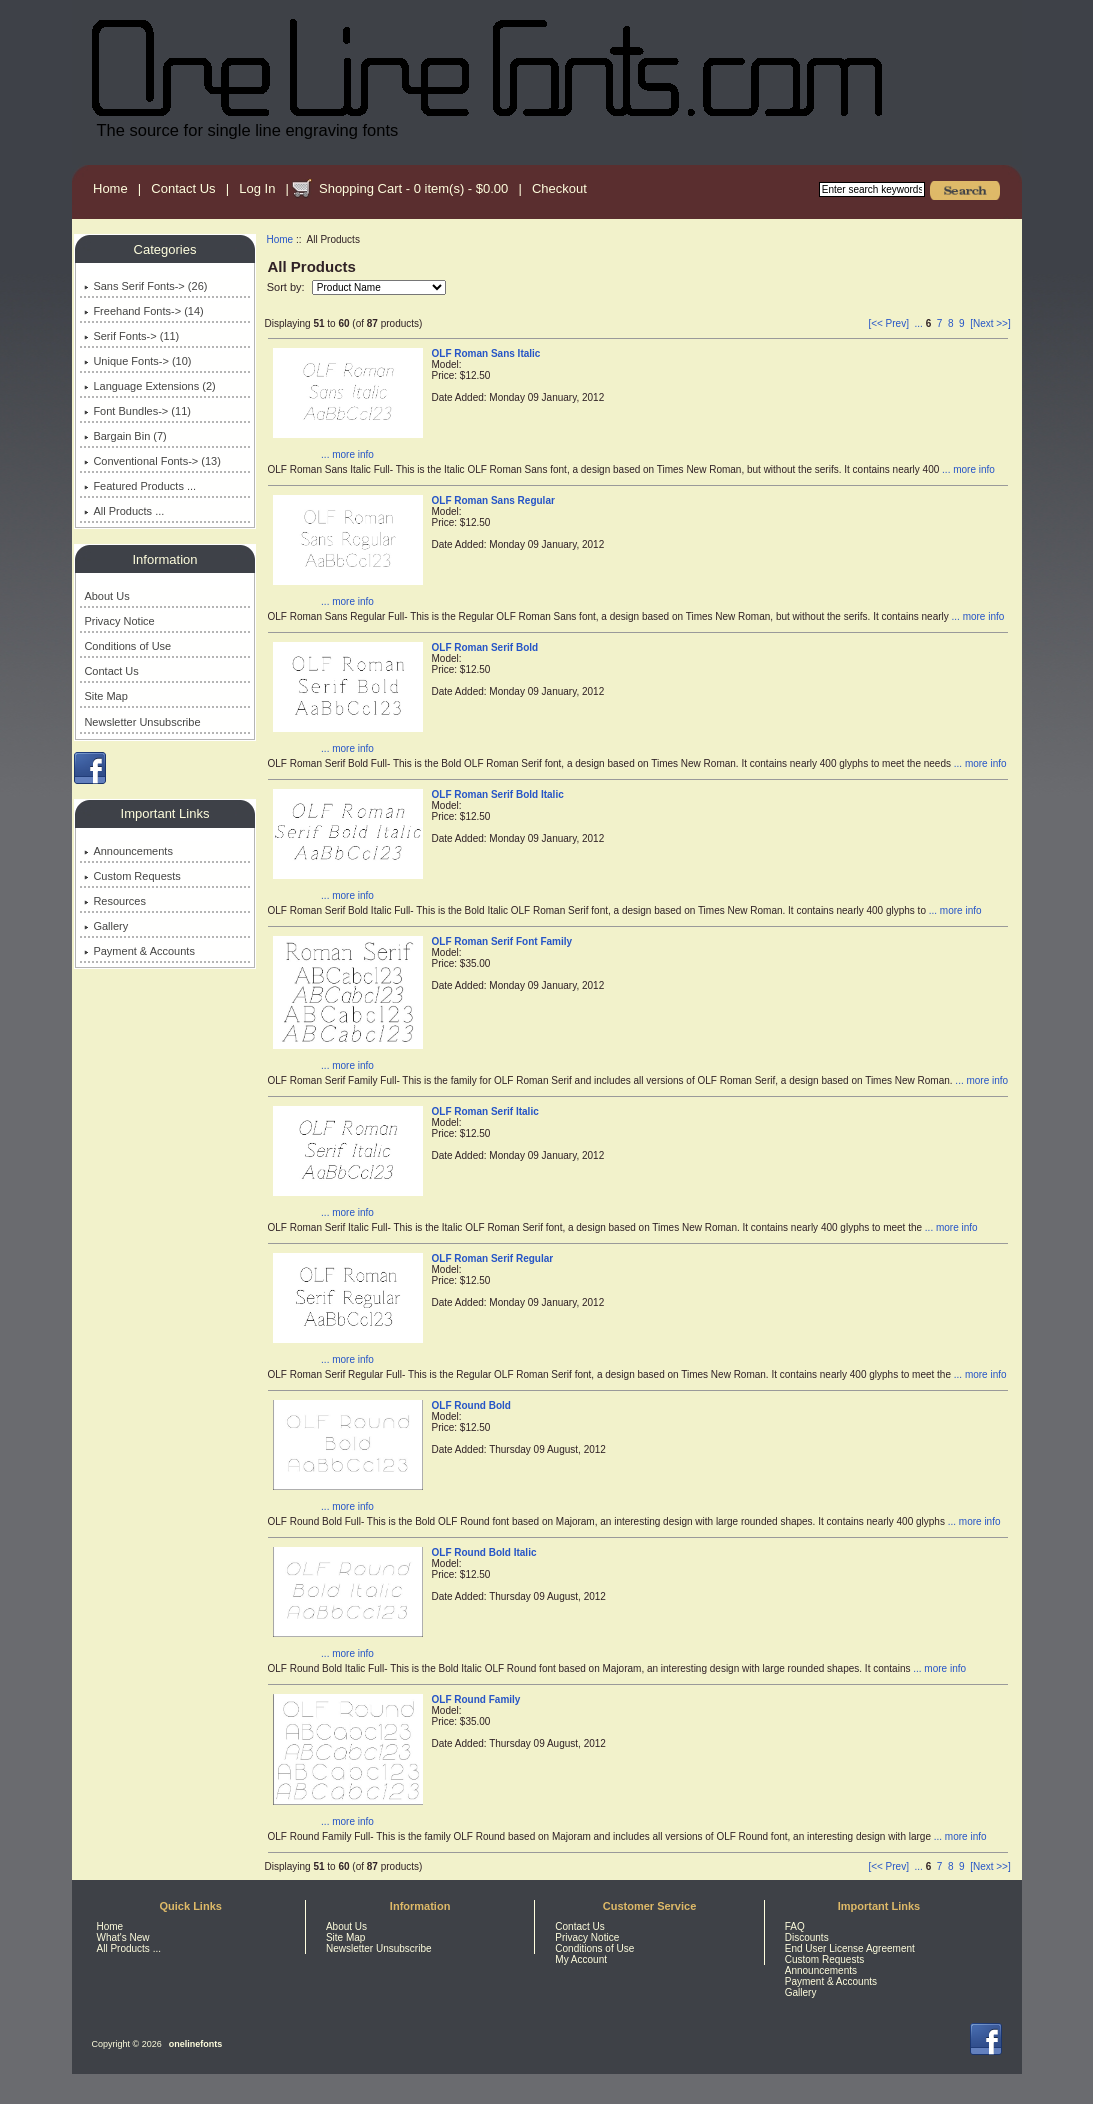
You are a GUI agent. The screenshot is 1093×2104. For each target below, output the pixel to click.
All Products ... (124, 511)
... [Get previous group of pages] (919, 323)
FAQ (795, 1926)
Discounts (807, 1937)
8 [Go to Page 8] (951, 323)
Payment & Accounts (139, 951)
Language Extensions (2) (149, 386)
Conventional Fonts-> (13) (152, 461)
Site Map (105, 696)
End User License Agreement (850, 1948)
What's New (123, 1937)
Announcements (128, 851)
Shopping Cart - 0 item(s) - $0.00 (413, 188)
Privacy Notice (119, 621)
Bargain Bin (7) (125, 436)
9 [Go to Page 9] (962, 323)
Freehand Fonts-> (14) (143, 311)
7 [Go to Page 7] (940, 323)
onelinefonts (196, 2044)
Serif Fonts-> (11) (131, 336)
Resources (115, 901)
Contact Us (183, 188)
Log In (257, 188)
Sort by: (287, 287)
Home (110, 188)
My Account (581, 1959)
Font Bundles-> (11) (137, 411)
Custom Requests (132, 876)
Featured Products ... (140, 486)
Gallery (106, 926)
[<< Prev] (888, 323)
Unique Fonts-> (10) (137, 361)
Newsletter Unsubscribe (142, 722)
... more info (347, 454)
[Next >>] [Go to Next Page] (990, 323)
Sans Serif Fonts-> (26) (145, 286)
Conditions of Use (127, 646)
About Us (106, 596)
